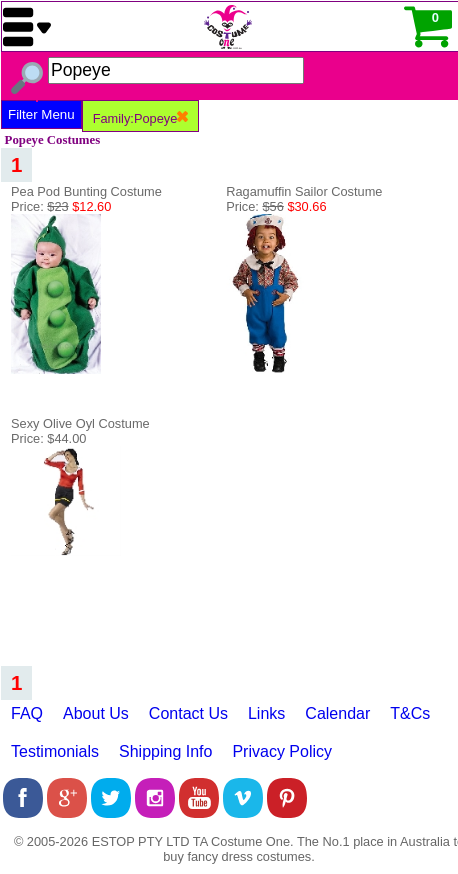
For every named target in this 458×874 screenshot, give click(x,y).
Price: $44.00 (48, 438)
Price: (61, 206)
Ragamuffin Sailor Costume (304, 191)
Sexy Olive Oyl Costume (80, 423)
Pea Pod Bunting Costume (86, 191)
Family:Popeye (141, 118)
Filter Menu (41, 114)
